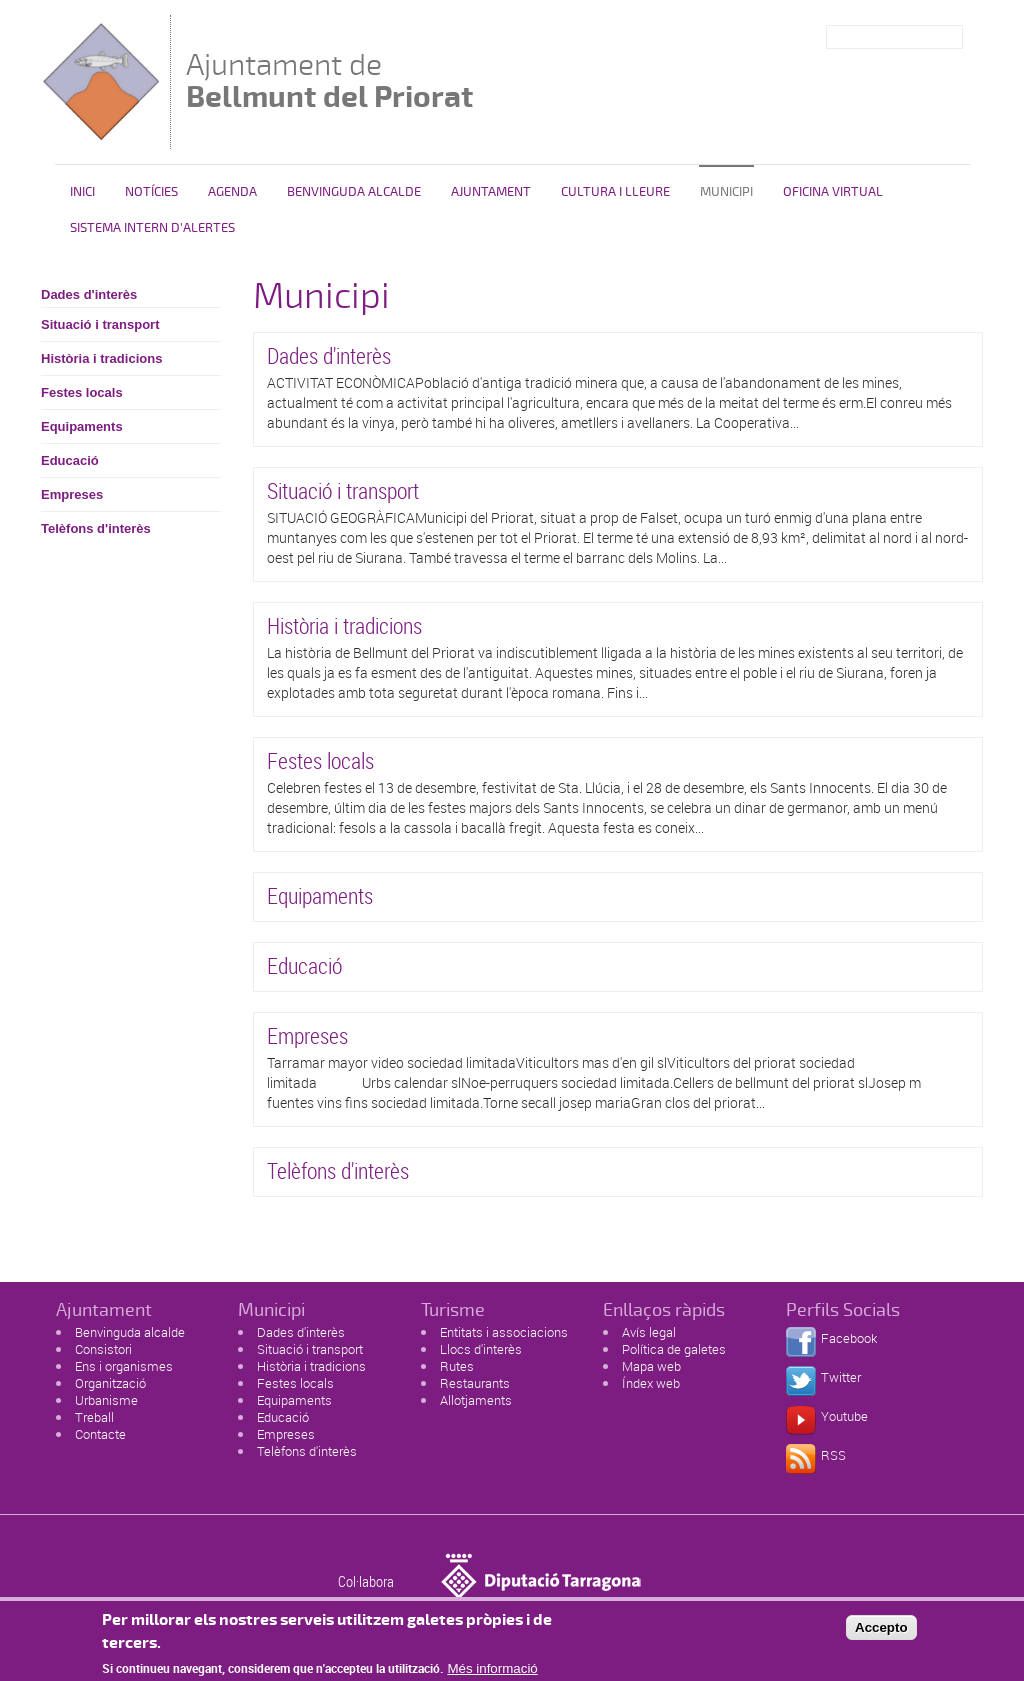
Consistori (103, 1349)
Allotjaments (476, 1400)
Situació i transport (100, 324)
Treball (94, 1417)
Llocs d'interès (481, 1349)
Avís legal (649, 1332)
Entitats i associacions (504, 1332)
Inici (82, 192)
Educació (70, 460)
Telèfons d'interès (96, 528)
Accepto (881, 1630)
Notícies (151, 192)
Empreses (72, 494)
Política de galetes (674, 1349)
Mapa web (651, 1366)
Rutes (457, 1366)
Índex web (651, 1383)
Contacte (100, 1434)
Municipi (726, 192)
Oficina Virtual (833, 192)
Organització (110, 1383)
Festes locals (82, 392)
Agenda (232, 192)
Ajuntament (491, 192)
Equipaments (82, 426)
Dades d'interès (89, 294)
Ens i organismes (124, 1366)
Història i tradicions (101, 358)
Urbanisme (106, 1400)
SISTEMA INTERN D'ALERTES (152, 228)
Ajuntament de (329, 80)
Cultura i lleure (615, 192)
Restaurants (475, 1383)
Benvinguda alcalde (354, 192)
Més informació (492, 1671)
